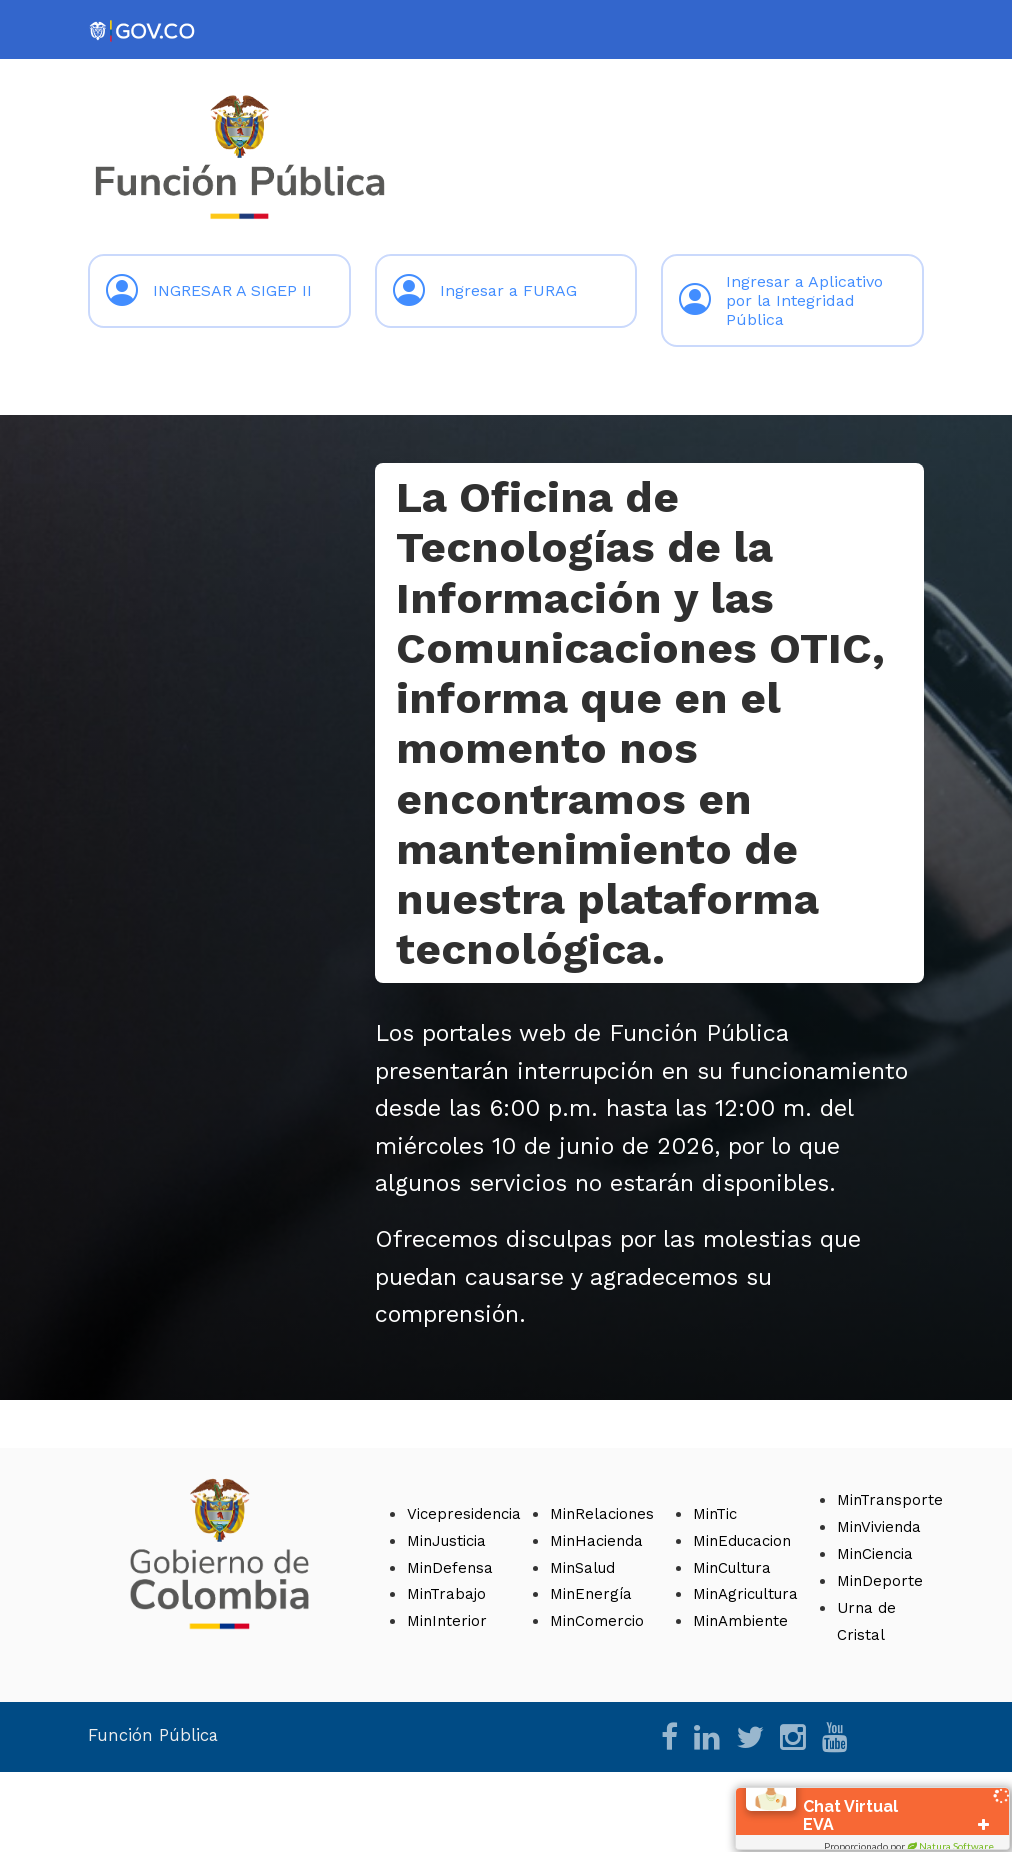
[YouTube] (835, 1743)
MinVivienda (879, 1527)
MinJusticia (446, 1541)
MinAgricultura (745, 1594)
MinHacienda (596, 1541)
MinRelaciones (602, 1514)
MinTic (715, 1514)
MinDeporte (880, 1581)
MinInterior (447, 1621)
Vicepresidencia (464, 1514)
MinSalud (582, 1568)
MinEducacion (742, 1541)
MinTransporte (890, 1500)
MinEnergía (591, 1594)
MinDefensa (450, 1568)
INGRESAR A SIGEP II (209, 291)
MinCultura (732, 1568)
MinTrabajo (446, 1594)
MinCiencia (875, 1554)
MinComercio (597, 1621)
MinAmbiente (740, 1621)
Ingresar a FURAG (485, 291)
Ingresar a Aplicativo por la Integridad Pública (781, 300)
